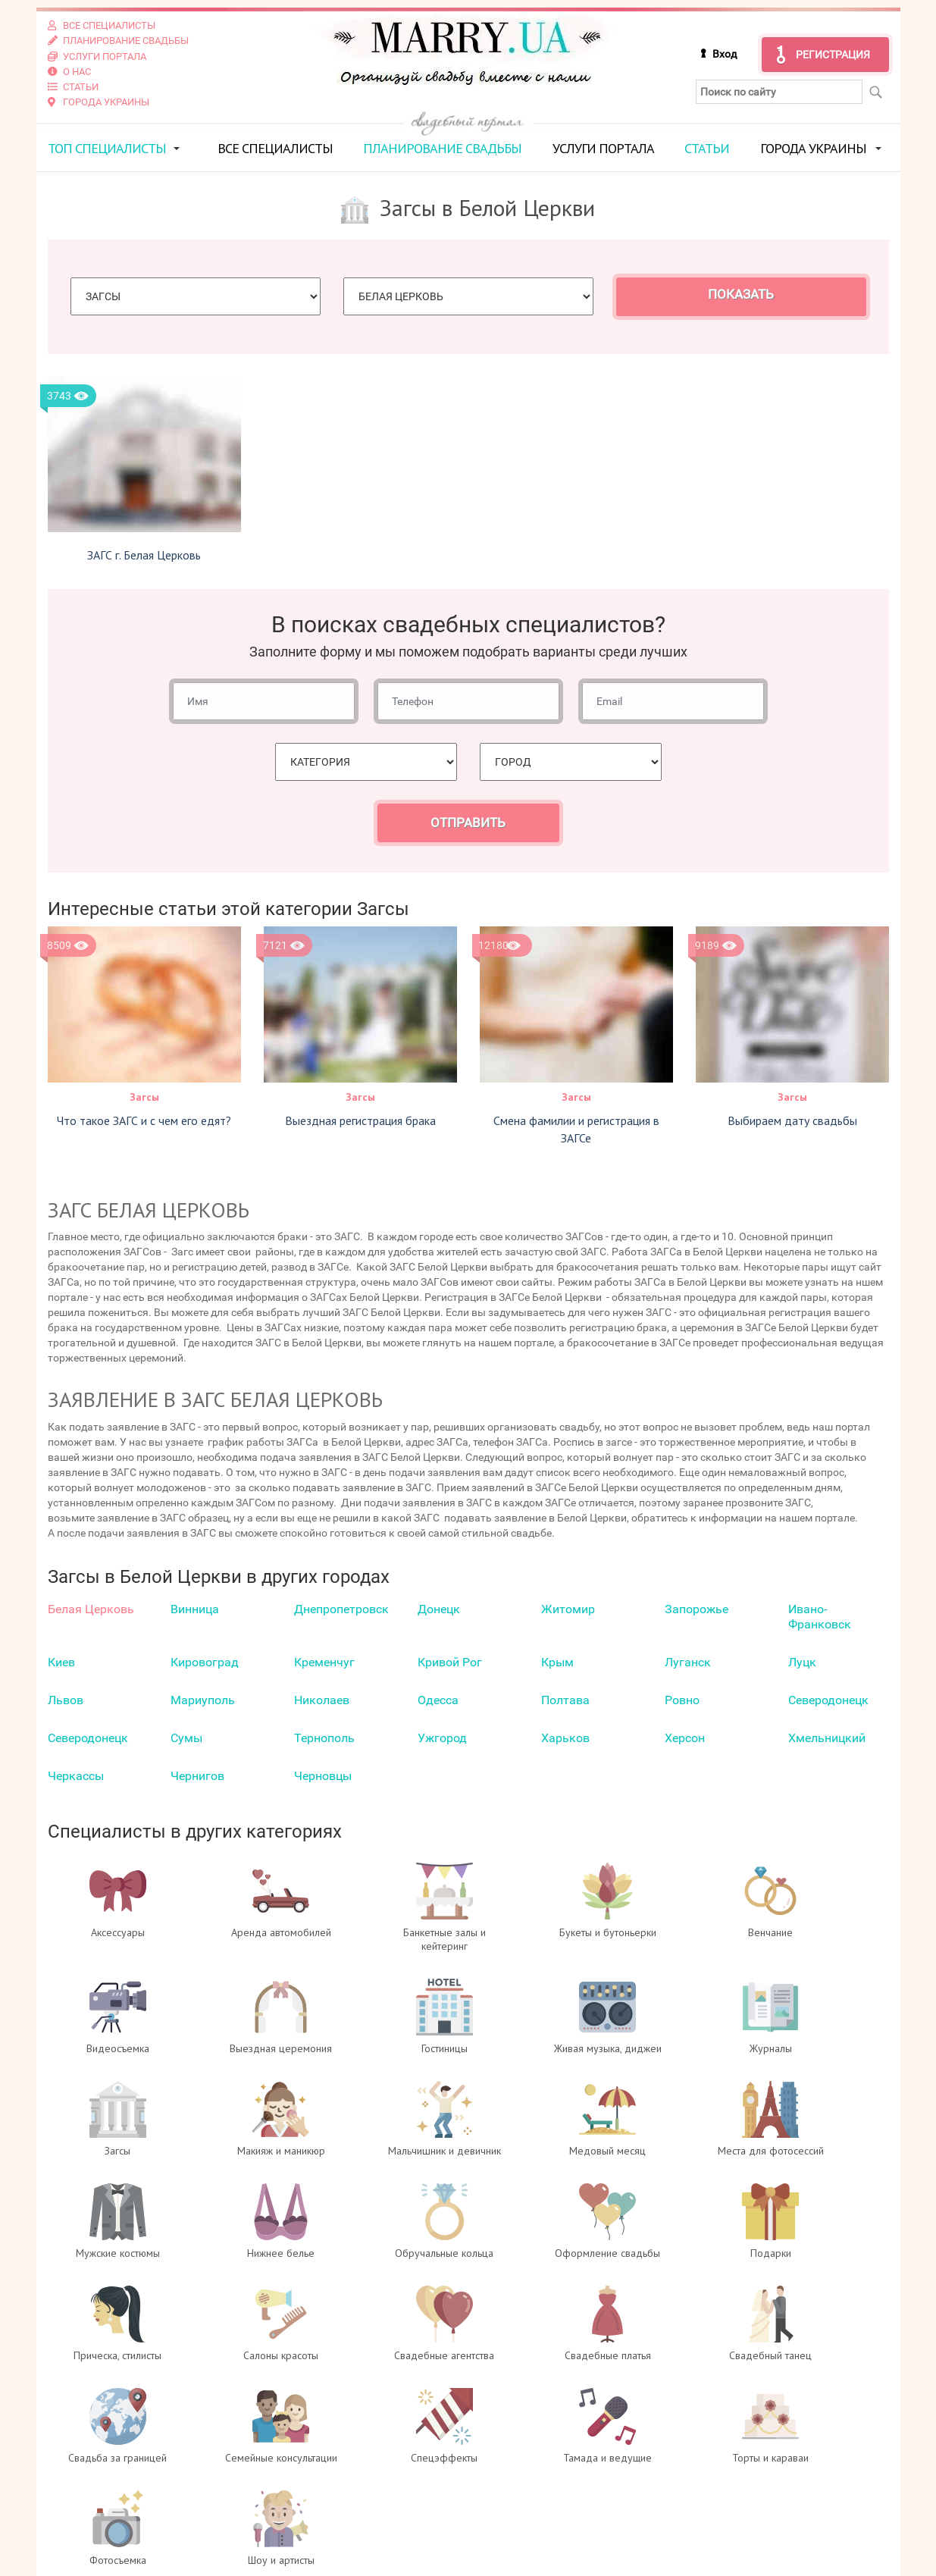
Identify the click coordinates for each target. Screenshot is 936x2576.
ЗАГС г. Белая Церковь (144, 554)
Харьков (565, 1737)
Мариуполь (203, 1699)
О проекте (292, 2481)
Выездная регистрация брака (360, 1119)
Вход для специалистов (334, 2496)
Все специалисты (275, 146)
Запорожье (696, 1608)
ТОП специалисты (107, 146)
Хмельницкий (827, 1737)
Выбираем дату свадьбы (792, 1119)
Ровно (682, 1699)
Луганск (688, 1661)
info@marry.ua (548, 2542)
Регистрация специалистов (344, 2511)
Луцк (802, 1661)
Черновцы (323, 1775)
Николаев (321, 1699)
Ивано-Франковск (819, 1616)
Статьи (706, 146)
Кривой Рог (450, 1661)
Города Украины (813, 146)
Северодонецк (828, 1699)
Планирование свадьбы (442, 146)
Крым (557, 1661)
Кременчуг (324, 1661)
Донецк (439, 1608)
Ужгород (442, 1737)
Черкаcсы (76, 1775)
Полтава (565, 1699)
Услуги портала (603, 146)
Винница (195, 1608)
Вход (724, 54)
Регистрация (833, 55)
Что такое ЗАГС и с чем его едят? (144, 1119)
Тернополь (324, 1737)
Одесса (438, 1699)
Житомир (568, 1608)
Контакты (292, 2542)
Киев (61, 1661)
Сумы (186, 1737)
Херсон (685, 1737)
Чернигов (197, 1775)
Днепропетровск (341, 1608)
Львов (65, 1699)
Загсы (144, 1095)
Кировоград (205, 1661)
